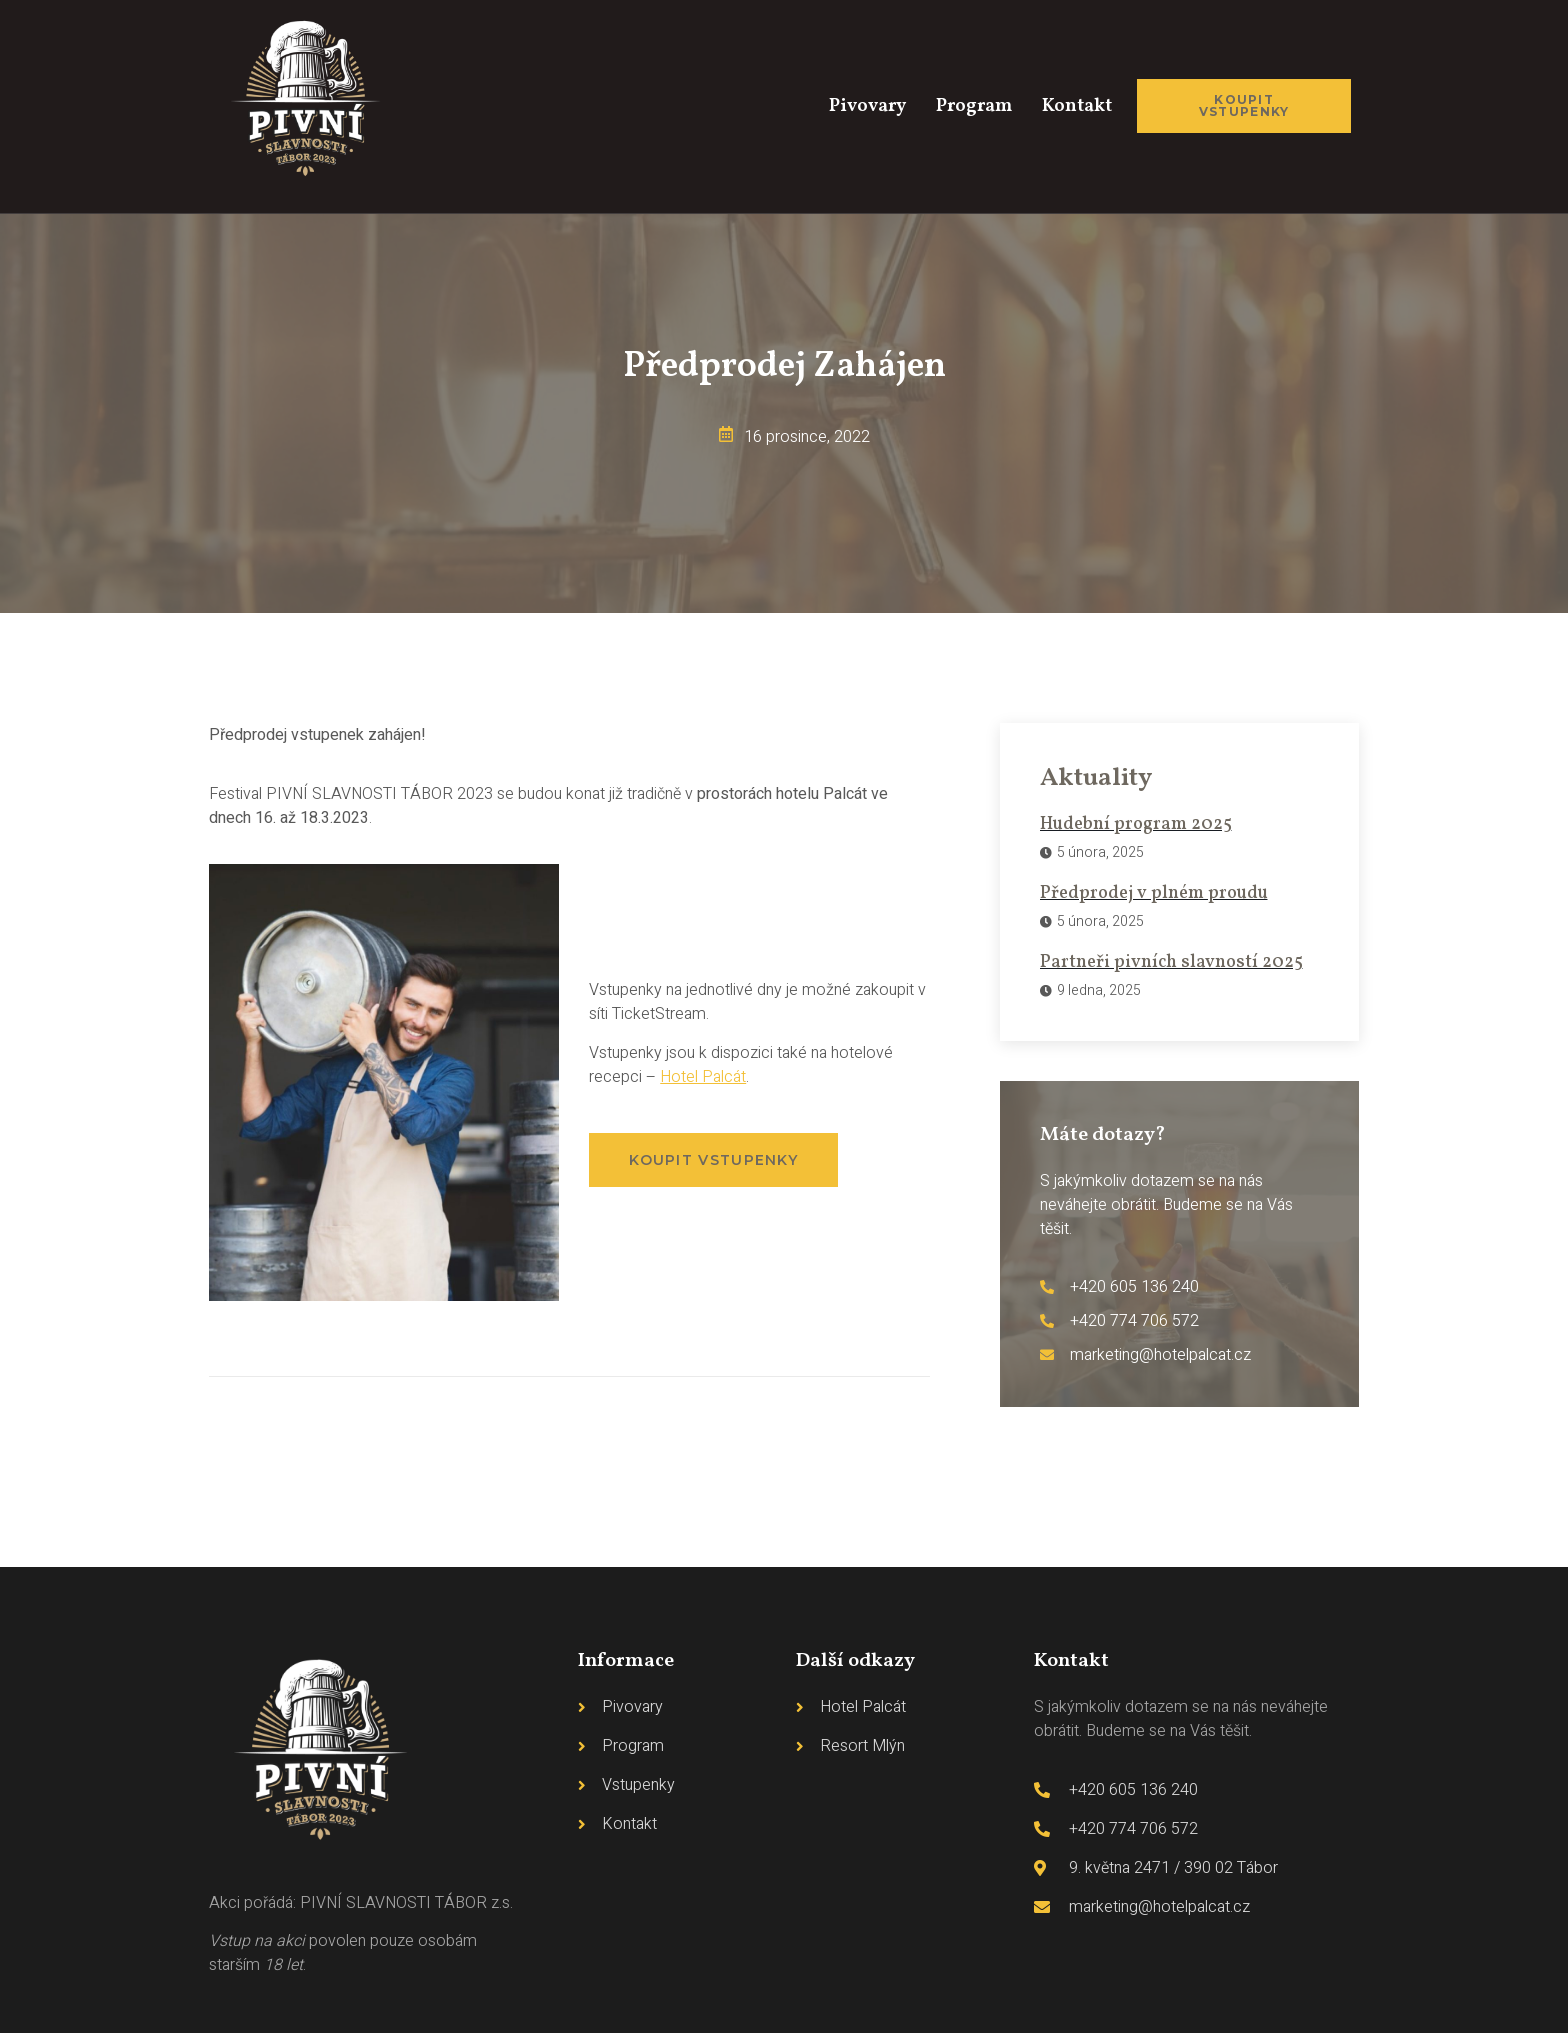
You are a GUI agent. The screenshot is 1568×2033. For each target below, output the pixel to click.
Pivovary (853, 106)
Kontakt (1074, 106)
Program (966, 106)
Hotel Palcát (703, 1077)
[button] (713, 1160)
